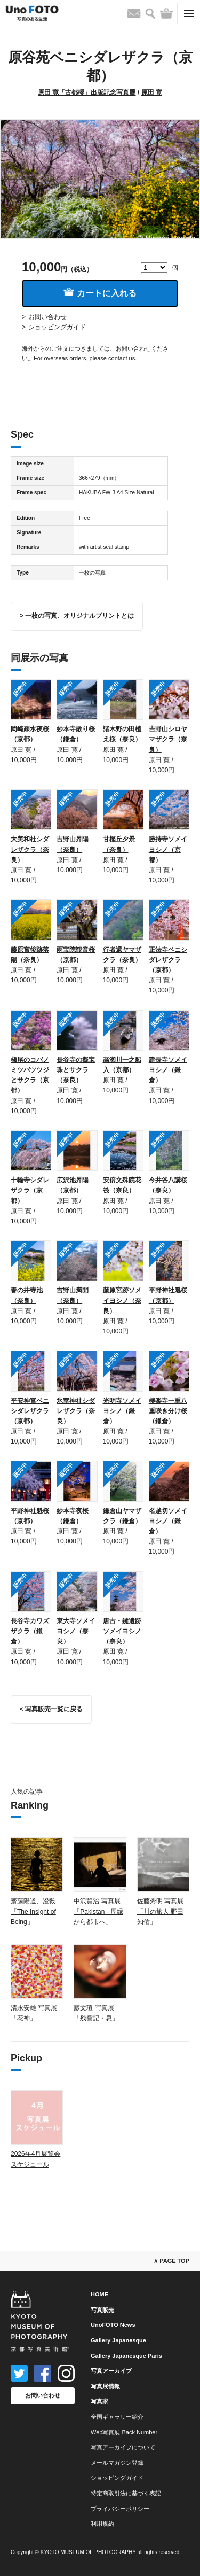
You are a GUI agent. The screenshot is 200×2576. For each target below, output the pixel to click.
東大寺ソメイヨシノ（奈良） (76, 1631)
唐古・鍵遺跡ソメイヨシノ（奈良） (122, 1631)
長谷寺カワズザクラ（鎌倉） (30, 1631)
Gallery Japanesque (118, 2340)
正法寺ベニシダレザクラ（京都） (168, 960)
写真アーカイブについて (123, 2447)
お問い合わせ (47, 317)
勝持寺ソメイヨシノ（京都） (168, 849)
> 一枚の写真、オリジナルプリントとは (77, 615)
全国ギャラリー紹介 (117, 2417)
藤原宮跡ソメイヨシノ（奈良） (122, 1300)
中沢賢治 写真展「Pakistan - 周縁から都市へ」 (98, 1911)
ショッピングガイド (57, 327)
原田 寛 (151, 92)
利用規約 (102, 2523)
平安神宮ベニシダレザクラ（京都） (30, 1411)
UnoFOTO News (113, 2325)
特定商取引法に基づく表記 (126, 2493)
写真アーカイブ (111, 2371)
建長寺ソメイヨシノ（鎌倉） (168, 1070)
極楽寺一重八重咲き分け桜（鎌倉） (168, 1411)
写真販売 (102, 2310)
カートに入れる (99, 293)
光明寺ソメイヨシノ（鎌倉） (122, 1411)
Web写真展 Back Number (124, 2432)
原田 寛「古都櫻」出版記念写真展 (86, 92)
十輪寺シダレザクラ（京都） (30, 1190)
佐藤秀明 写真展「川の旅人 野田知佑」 (160, 1911)
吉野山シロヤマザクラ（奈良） (168, 739)
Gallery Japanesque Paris (126, 2356)
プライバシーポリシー (120, 2508)
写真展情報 (105, 2386)
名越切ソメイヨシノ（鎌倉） (168, 1521)
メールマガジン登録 (117, 2462)
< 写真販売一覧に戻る (51, 1709)
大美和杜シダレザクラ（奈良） (30, 849)
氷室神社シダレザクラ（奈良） (76, 1411)
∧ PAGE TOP (171, 2260)
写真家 (99, 2401)
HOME (99, 2294)
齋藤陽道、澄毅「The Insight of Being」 (33, 1911)
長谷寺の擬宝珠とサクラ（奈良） (76, 1070)
